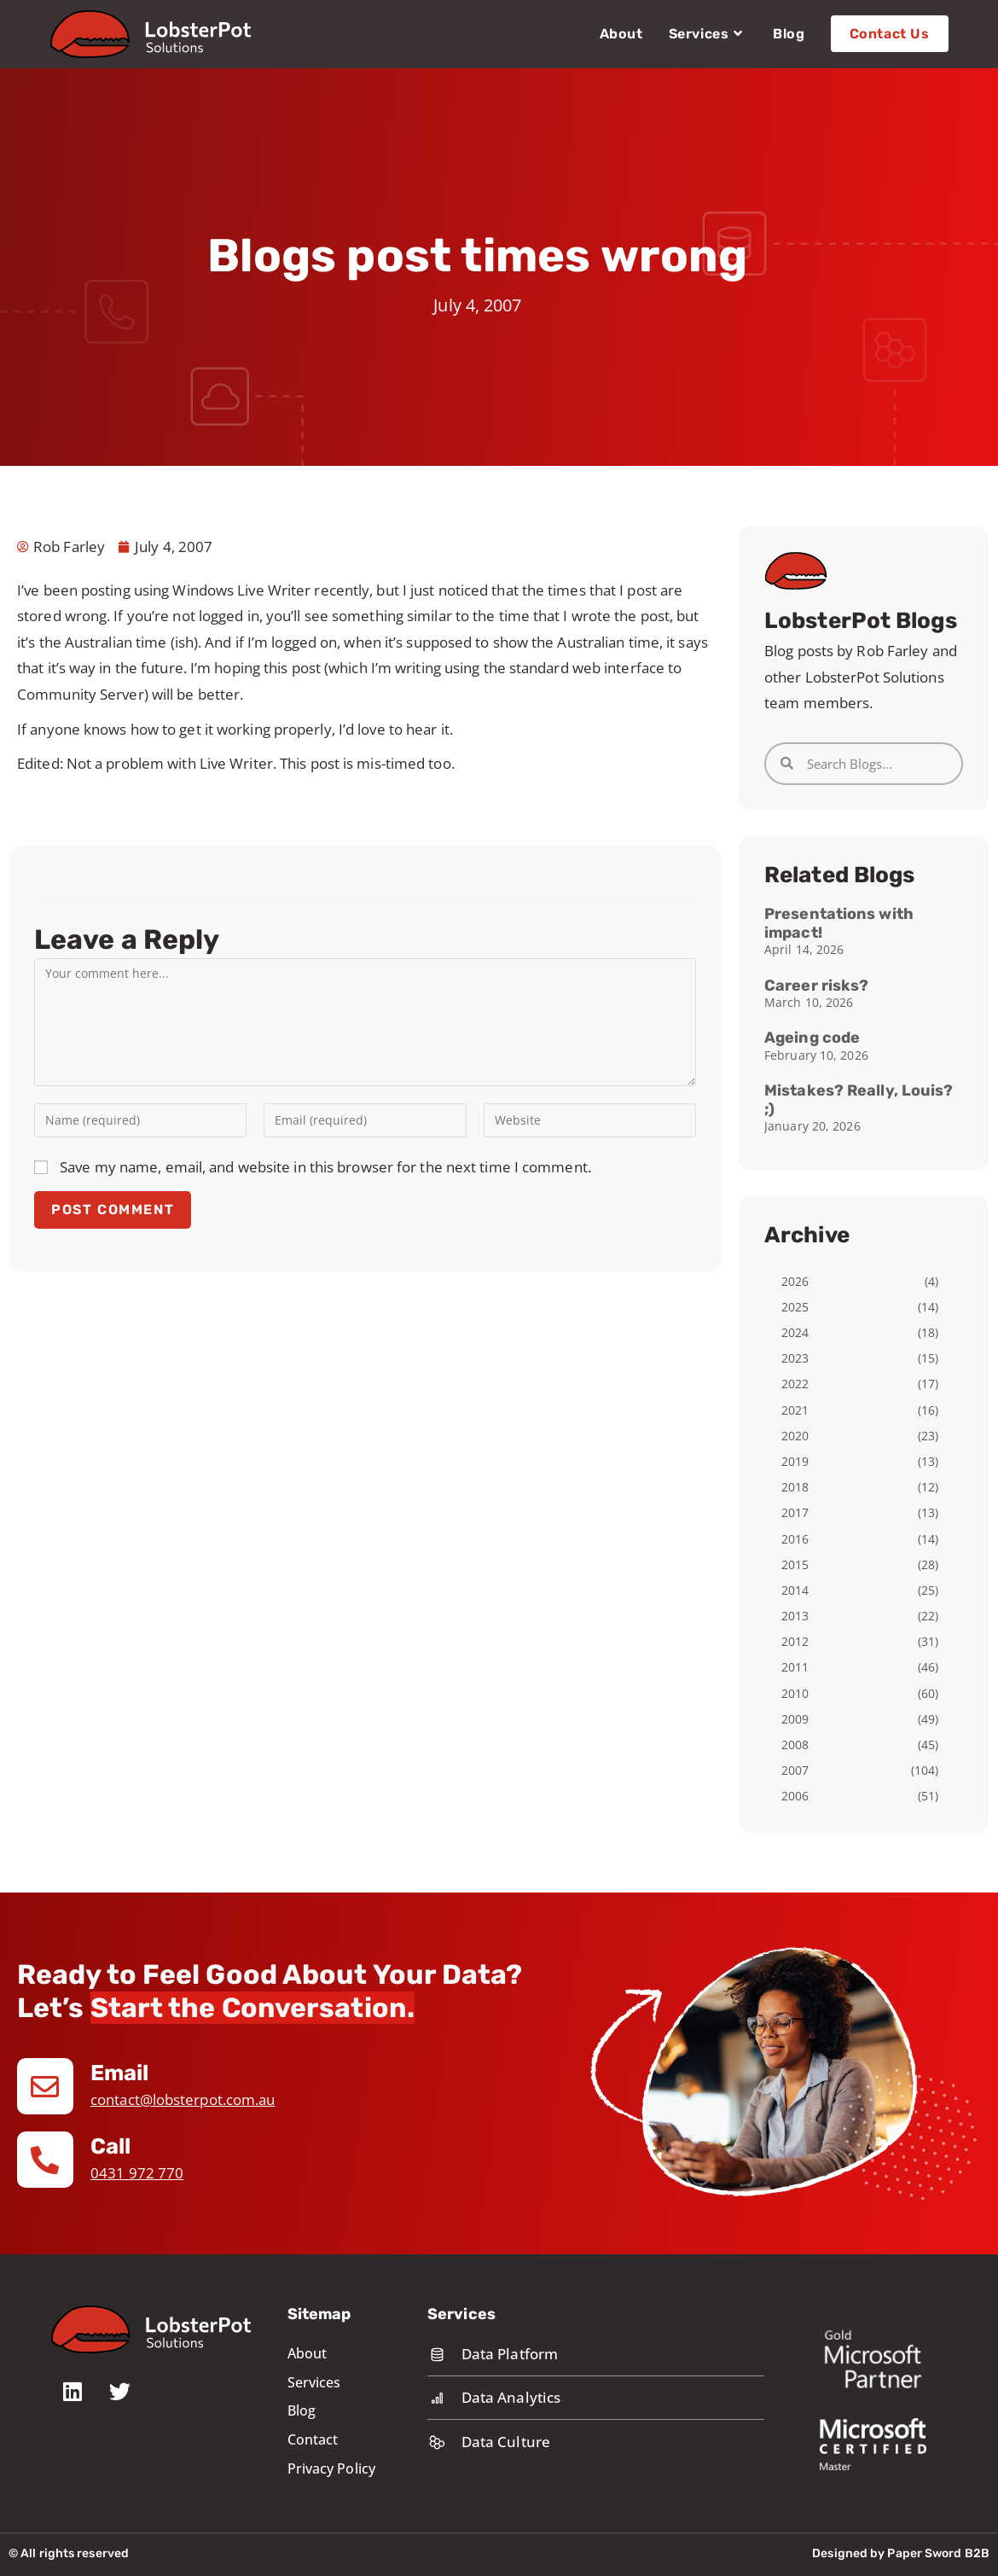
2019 (795, 1461)
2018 (795, 1487)
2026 (795, 1281)
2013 (795, 1616)
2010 (795, 1693)
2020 (795, 1436)
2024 (795, 1332)
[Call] (45, 2159)
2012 (795, 1641)
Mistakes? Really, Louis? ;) (858, 1100)
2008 (795, 1744)
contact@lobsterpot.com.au (183, 2099)
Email (120, 2073)
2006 (795, 1796)
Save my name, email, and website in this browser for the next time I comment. (325, 1167)
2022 (795, 1383)
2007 (795, 1770)
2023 (795, 1358)
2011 (795, 1667)
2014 (795, 1590)
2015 (795, 1564)
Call (110, 2146)
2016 (795, 1539)
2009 (795, 1719)
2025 (795, 1307)
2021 (795, 1410)
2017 (795, 1512)
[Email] (45, 2086)
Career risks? (816, 985)
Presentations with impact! (839, 923)
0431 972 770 (136, 2173)
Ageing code (812, 1037)
